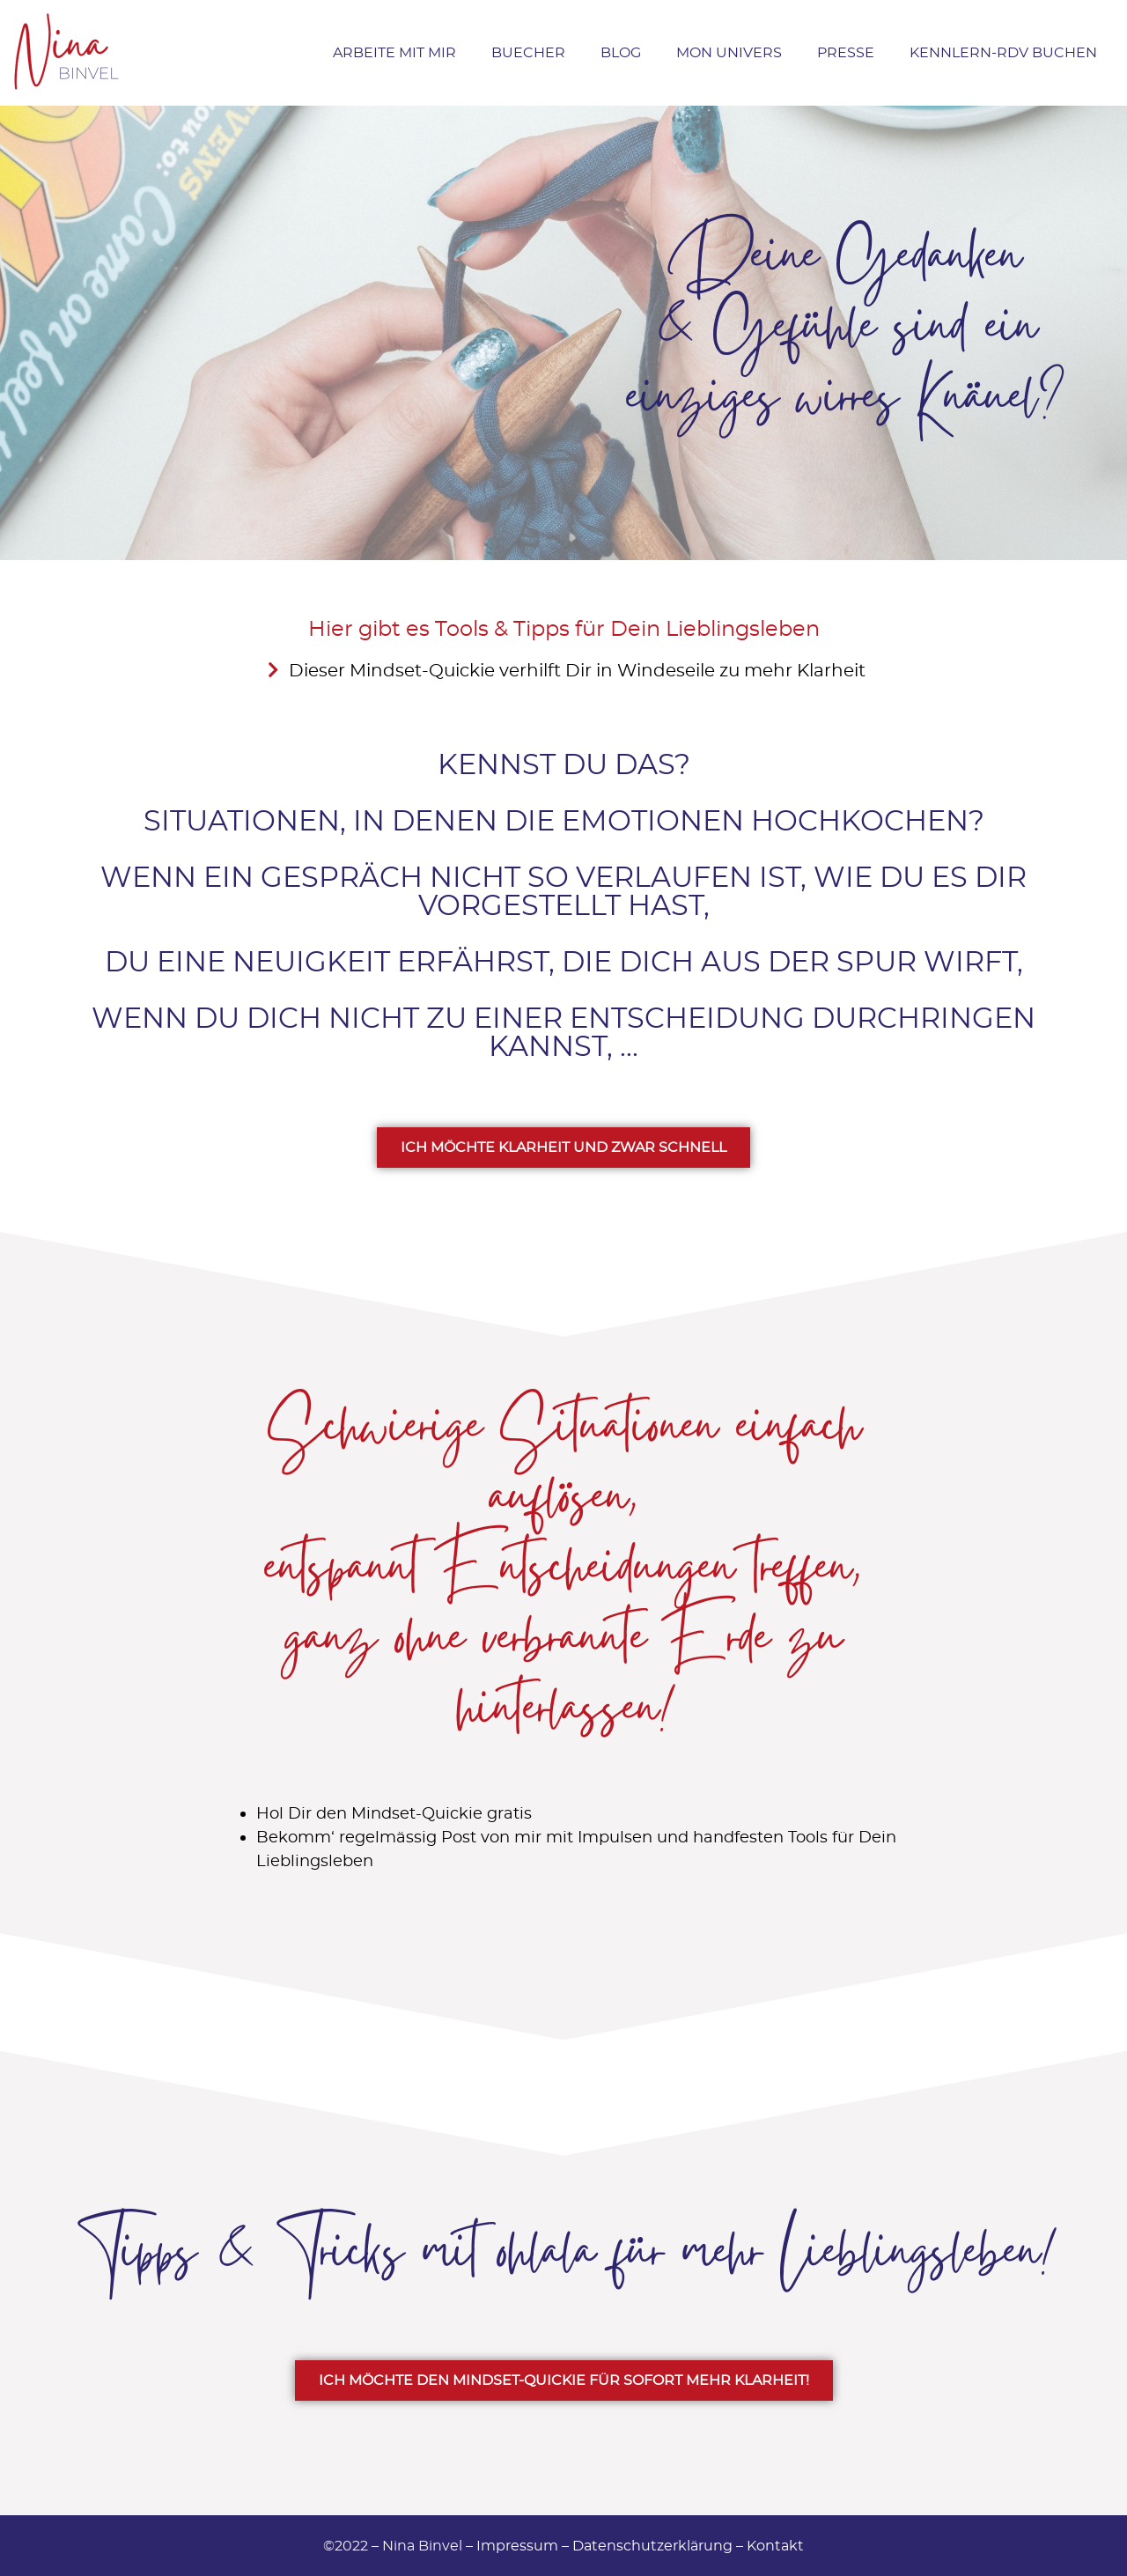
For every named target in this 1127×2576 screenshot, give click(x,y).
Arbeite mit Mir (394, 52)
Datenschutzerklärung (652, 2545)
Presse (845, 52)
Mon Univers (729, 52)
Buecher (528, 52)
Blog (620, 52)
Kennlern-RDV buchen (1003, 52)
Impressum (517, 2545)
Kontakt (775, 2545)
